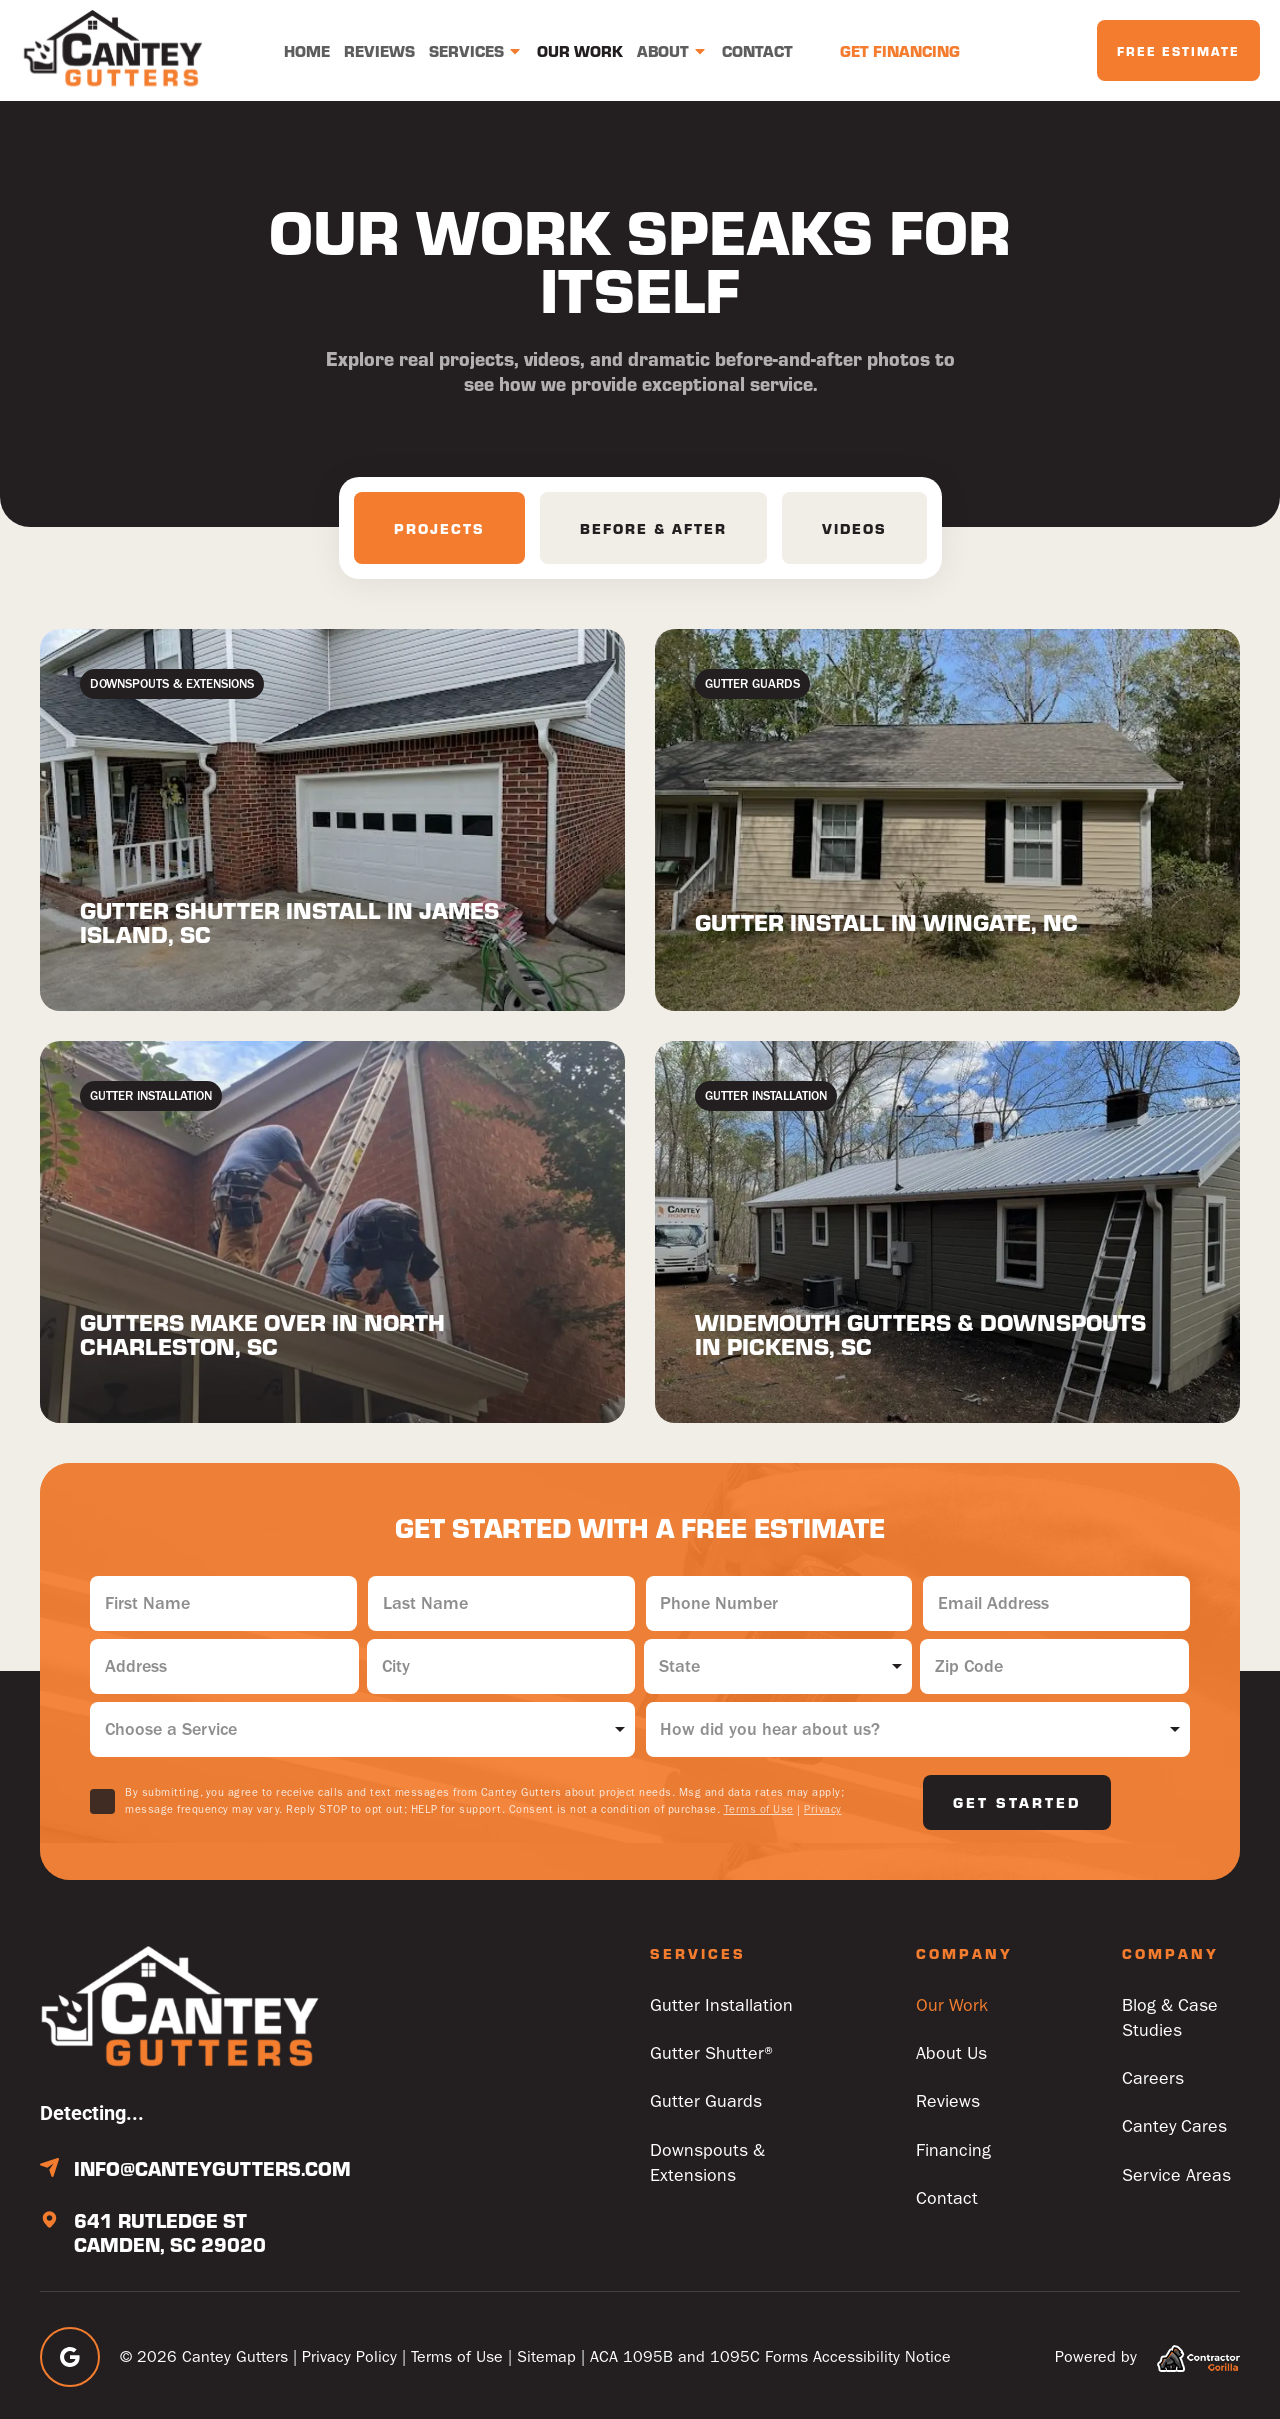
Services (476, 51)
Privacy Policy (349, 2356)
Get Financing (900, 50)
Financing (953, 2152)
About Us (952, 2054)
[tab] (439, 528)
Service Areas (1176, 2177)
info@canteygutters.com (212, 2168)
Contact (757, 50)
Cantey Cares (1175, 2128)
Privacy (823, 1809)
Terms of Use (759, 1809)
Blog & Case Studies (1170, 2018)
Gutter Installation (721, 2005)
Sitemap (546, 2356)
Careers (1153, 2079)
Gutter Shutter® (714, 2054)
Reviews (379, 50)
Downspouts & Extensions (707, 2165)
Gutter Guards (706, 2103)
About (672, 51)
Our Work (580, 50)
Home (307, 50)
